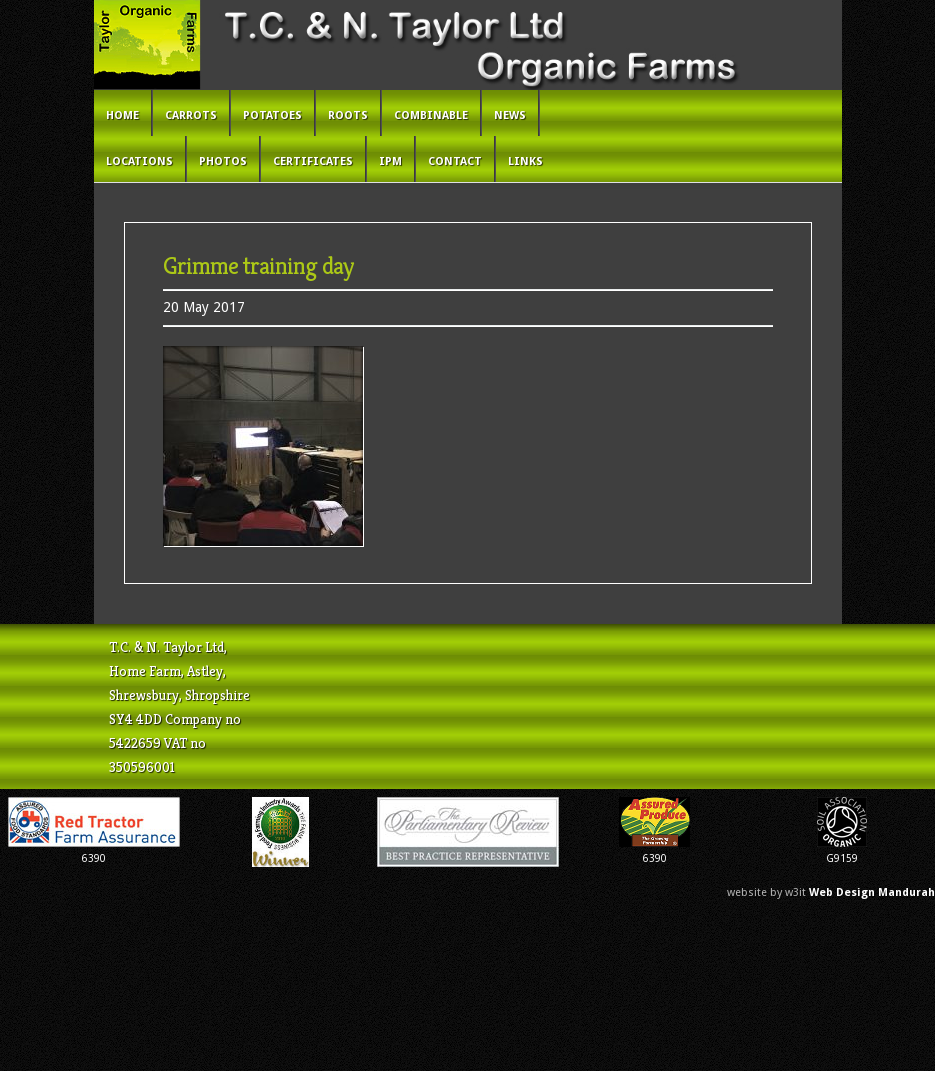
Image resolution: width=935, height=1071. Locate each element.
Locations (139, 161)
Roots (348, 115)
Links (525, 161)
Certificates (313, 161)
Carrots (191, 115)
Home (122, 115)
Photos (223, 161)
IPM (390, 161)
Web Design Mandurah (872, 892)
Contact (455, 161)
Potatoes (272, 115)
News (510, 115)
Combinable (431, 115)
